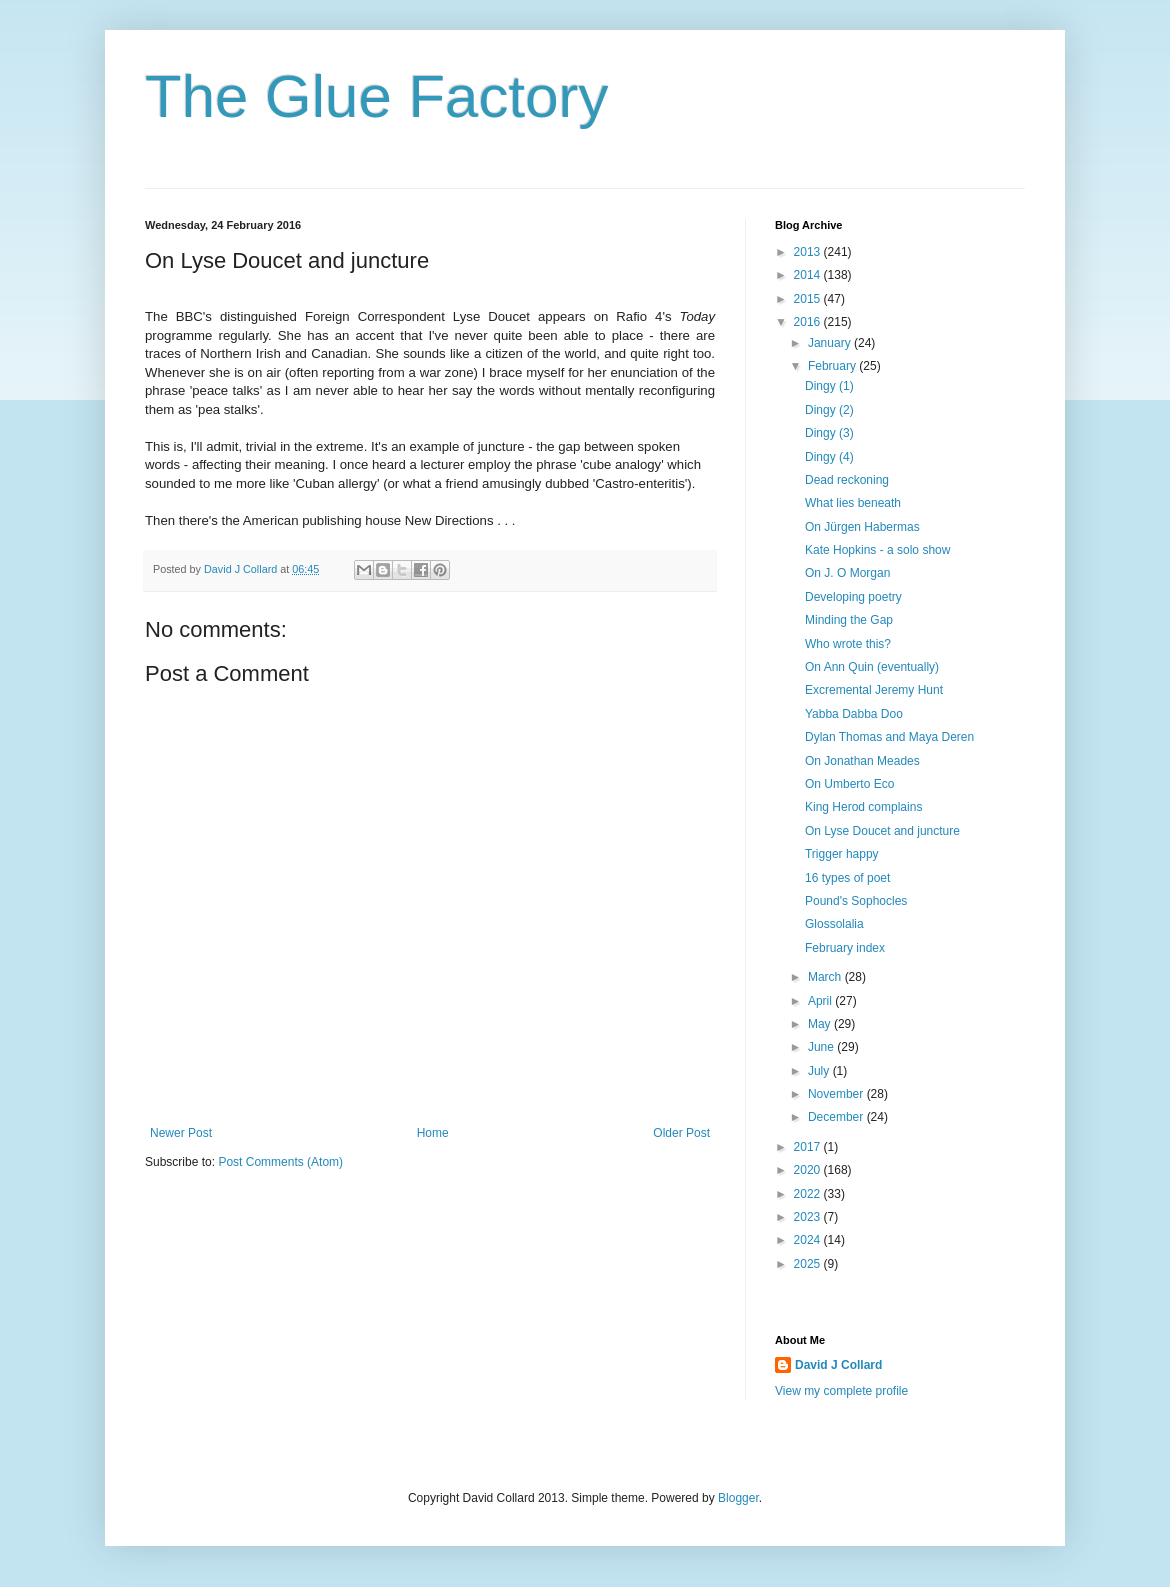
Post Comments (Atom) (280, 1162)
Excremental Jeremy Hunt (874, 690)
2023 (809, 1217)
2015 (809, 299)
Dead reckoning (847, 480)
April (821, 1001)
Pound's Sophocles (856, 901)
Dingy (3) (829, 433)
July (820, 1071)
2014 (809, 275)
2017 (809, 1147)
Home (433, 1133)
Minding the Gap (849, 620)
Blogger (738, 1498)
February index (845, 948)
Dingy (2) (829, 410)
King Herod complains (863, 807)
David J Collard (838, 1365)
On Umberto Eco (849, 784)
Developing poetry (853, 597)
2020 (809, 1170)
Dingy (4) (829, 457)
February (833, 366)
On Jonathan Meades (862, 761)
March (826, 977)
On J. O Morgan (847, 573)
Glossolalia (834, 924)
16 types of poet (847, 878)
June (822, 1047)
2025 (809, 1264)
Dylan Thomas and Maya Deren (889, 737)
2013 (809, 252)
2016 (809, 322)
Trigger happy (842, 854)
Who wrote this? (848, 644)
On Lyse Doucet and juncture (882, 831)
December (837, 1117)
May (821, 1024)
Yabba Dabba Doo (854, 714)
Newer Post (181, 1133)
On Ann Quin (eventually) (872, 667)
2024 (809, 1240)
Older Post (681, 1133)
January (831, 343)
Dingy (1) (829, 386)
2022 (809, 1194)
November (837, 1094)
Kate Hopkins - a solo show (877, 550)
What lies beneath (853, 503)
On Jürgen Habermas (862, 527)
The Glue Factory (377, 96)
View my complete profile (841, 1391)
